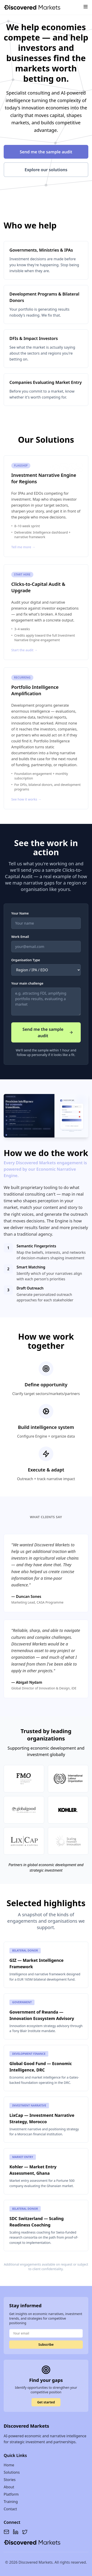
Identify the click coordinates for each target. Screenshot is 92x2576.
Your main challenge (27, 983)
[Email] (6, 2532)
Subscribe (46, 2344)
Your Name (20, 913)
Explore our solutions (46, 169)
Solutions (12, 2472)
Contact (10, 2508)
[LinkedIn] (15, 2532)
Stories (10, 2479)
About (9, 2486)
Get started (46, 2402)
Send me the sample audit (46, 152)
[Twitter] (25, 2532)
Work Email (20, 936)
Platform (11, 2494)
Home (9, 2464)
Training (11, 2501)
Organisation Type (25, 960)
